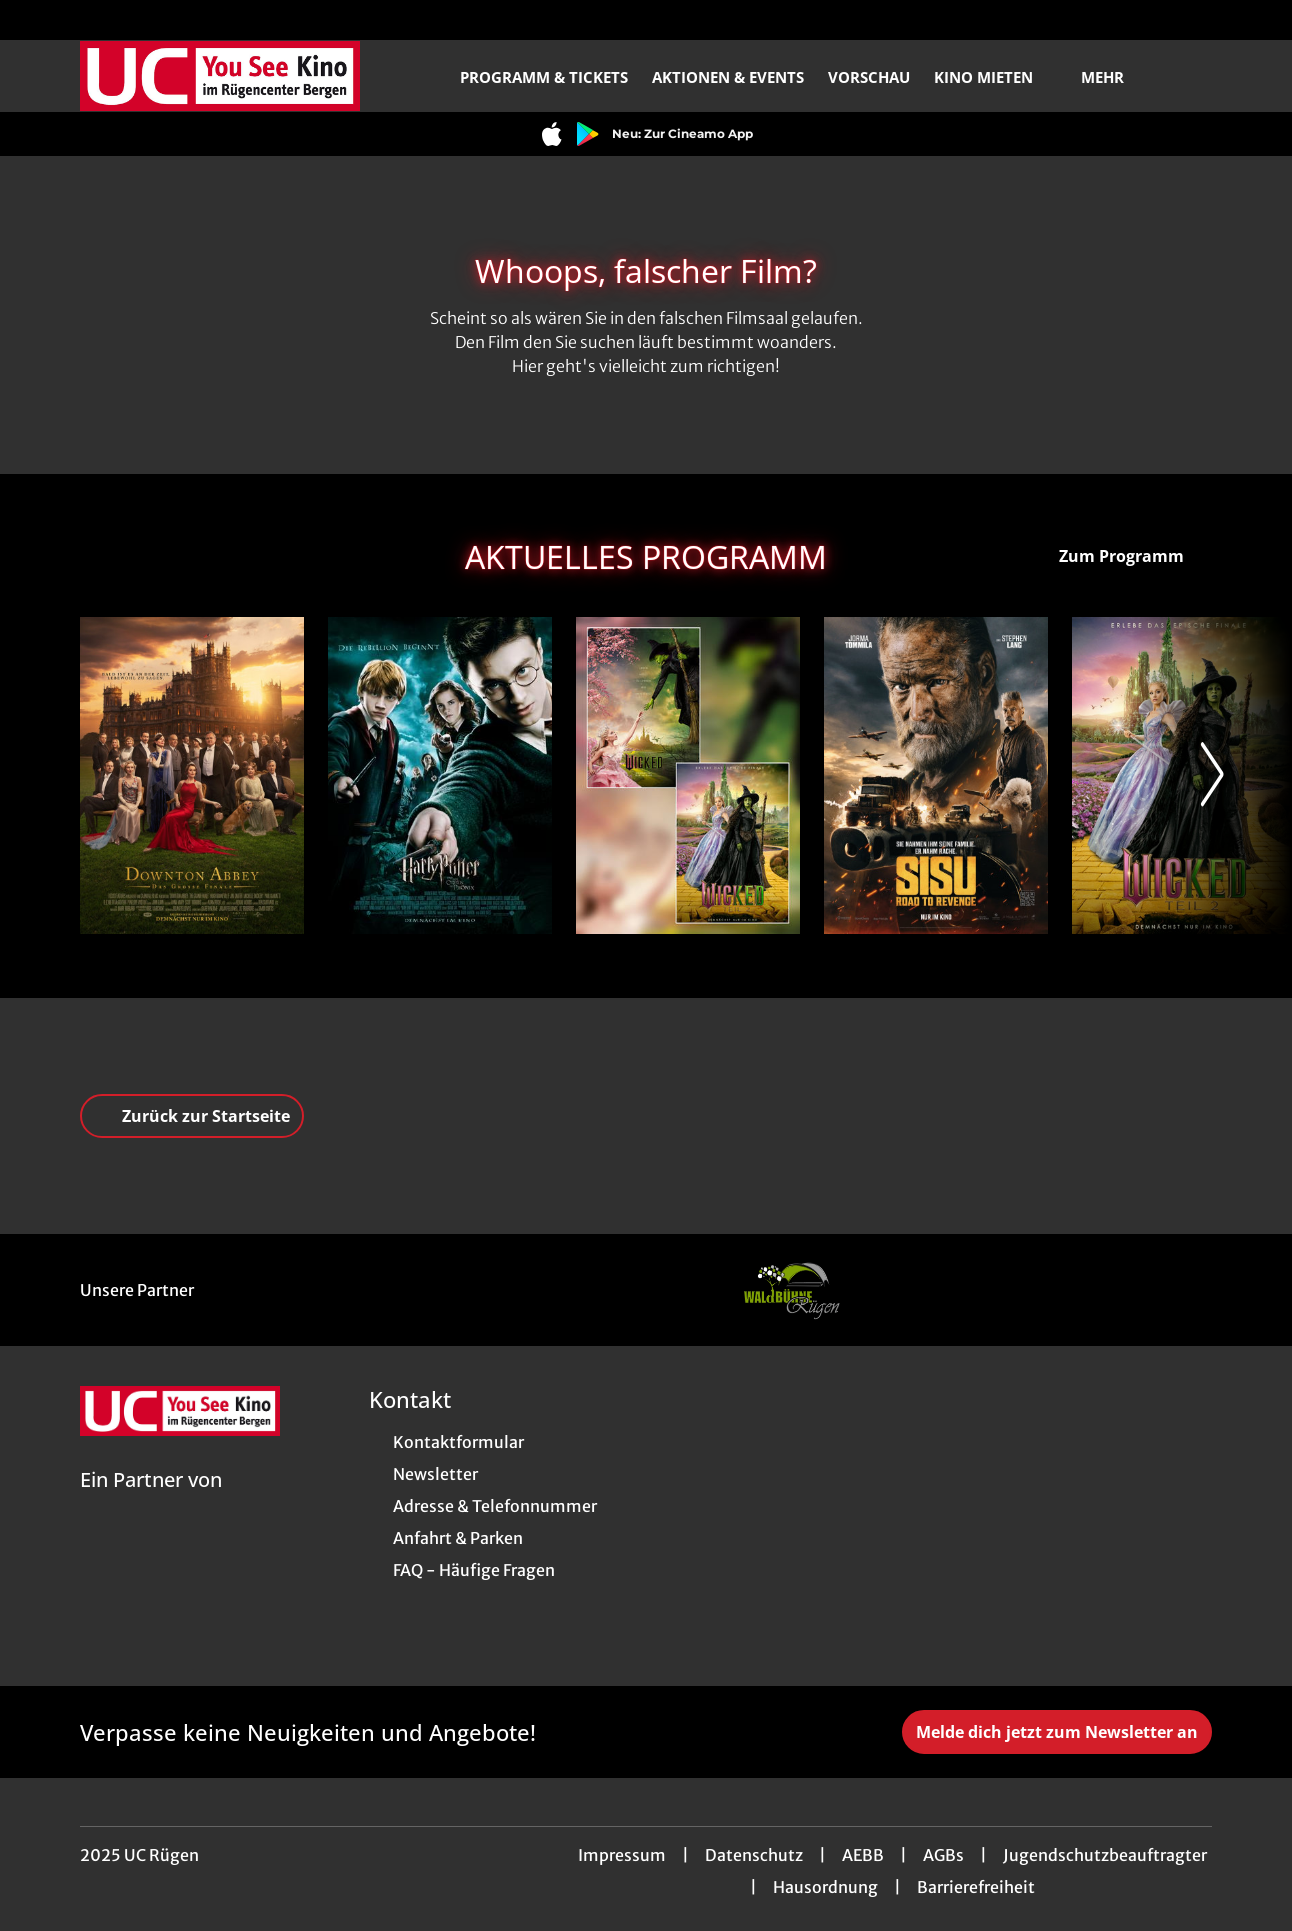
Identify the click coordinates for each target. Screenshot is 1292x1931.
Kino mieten (995, 77)
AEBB (863, 1855)
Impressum (622, 1855)
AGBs (943, 1855)
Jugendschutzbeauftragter (1105, 1855)
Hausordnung (825, 1887)
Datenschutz (754, 1855)
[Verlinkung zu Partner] (791, 1290)
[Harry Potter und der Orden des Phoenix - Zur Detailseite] (440, 775)
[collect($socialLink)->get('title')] (36, 20)
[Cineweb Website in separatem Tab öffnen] (151, 1505)
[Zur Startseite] (220, 76)
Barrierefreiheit (976, 1887)
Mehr (1114, 77)
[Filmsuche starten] (1192, 76)
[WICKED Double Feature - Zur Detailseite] (688, 775)
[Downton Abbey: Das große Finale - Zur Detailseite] (192, 775)
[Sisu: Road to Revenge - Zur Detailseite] (936, 775)
